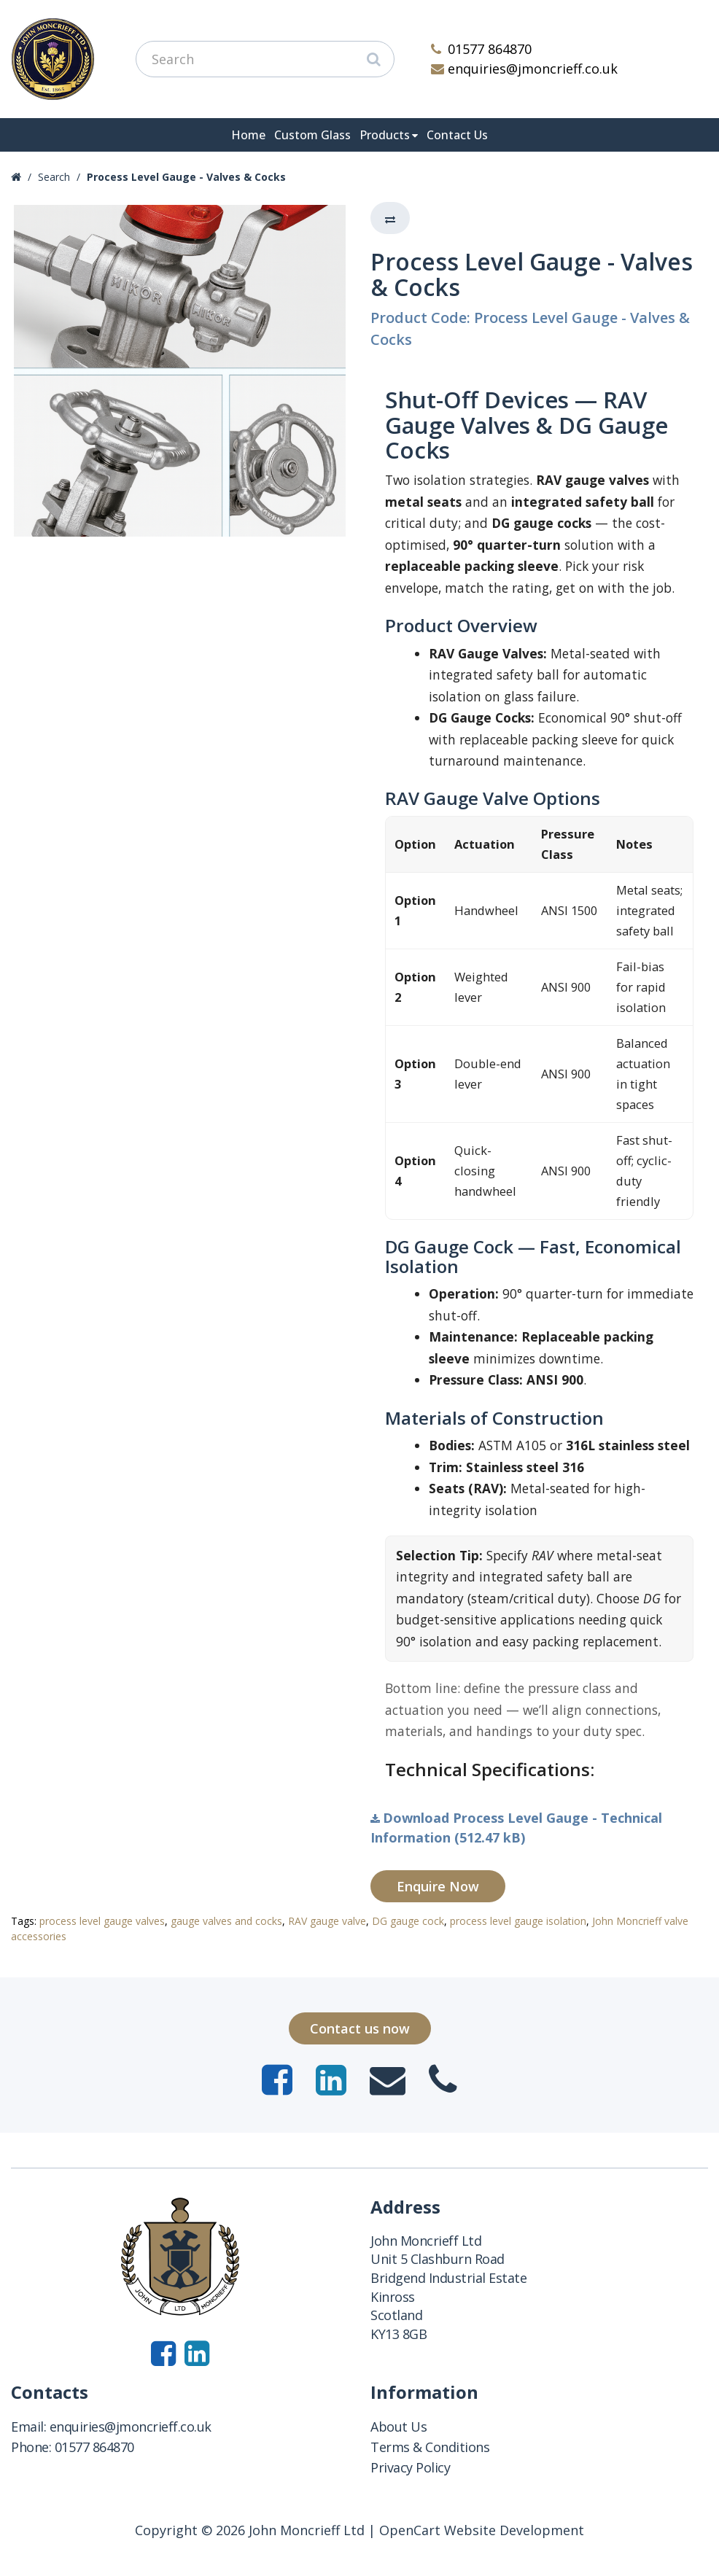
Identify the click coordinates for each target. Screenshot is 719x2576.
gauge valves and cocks (226, 1921)
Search (54, 177)
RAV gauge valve (327, 1921)
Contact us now (360, 2028)
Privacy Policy (410, 2467)
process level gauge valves (102, 1921)
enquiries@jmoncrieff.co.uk (524, 68)
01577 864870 (481, 49)
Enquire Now (438, 1886)
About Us (398, 2426)
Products (385, 135)
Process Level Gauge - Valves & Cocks (186, 177)
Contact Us (457, 135)
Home (248, 135)
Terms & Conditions (429, 2447)
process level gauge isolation (518, 1921)
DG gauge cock (408, 1921)
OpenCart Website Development (481, 2530)
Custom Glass (312, 135)
